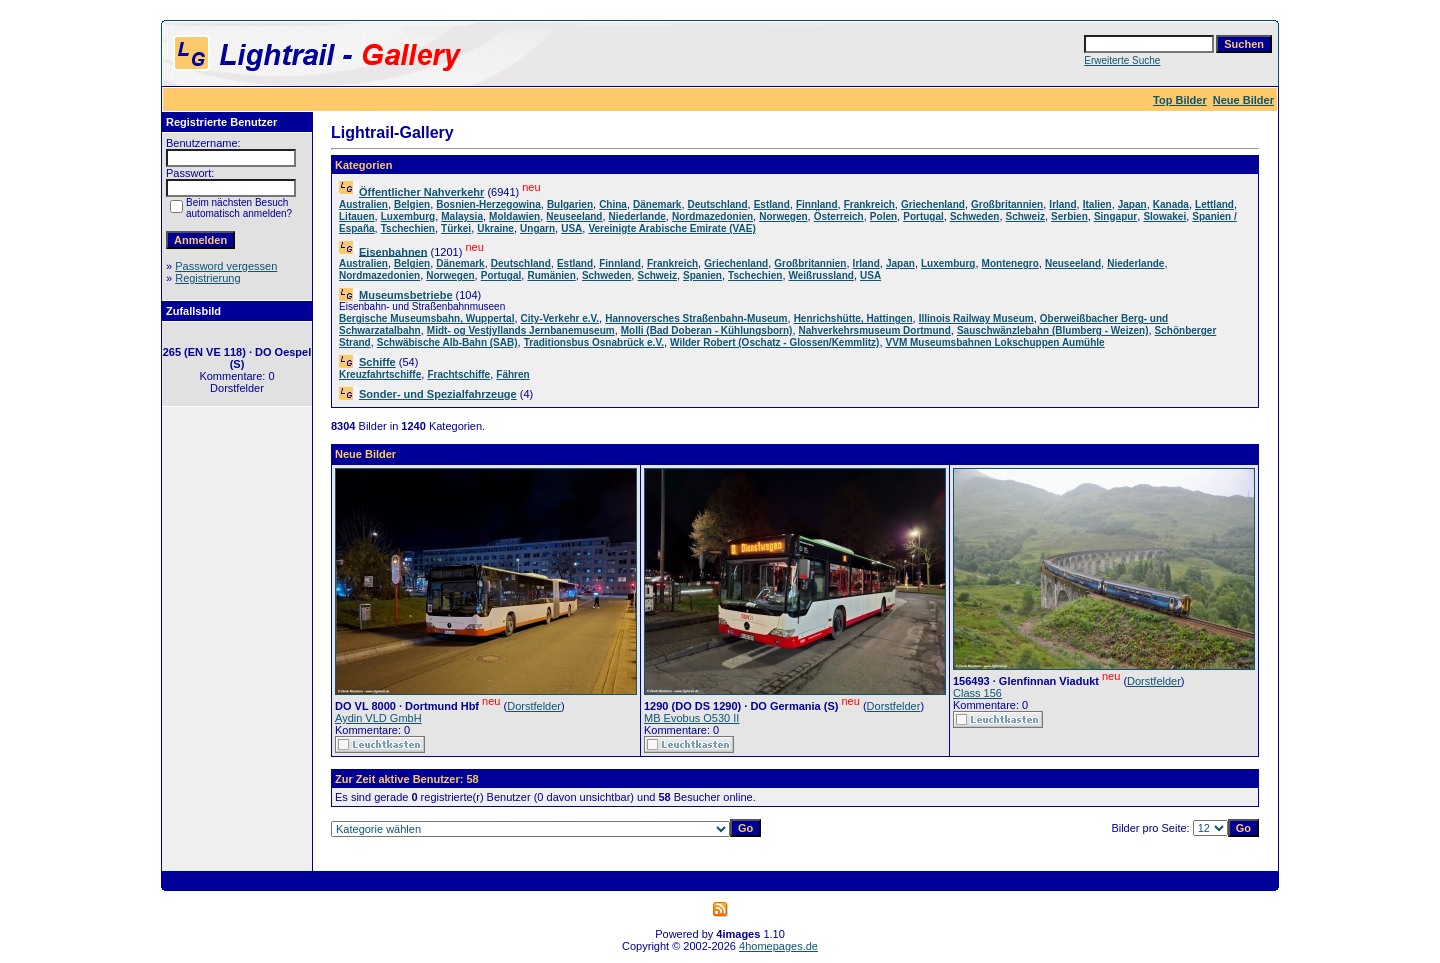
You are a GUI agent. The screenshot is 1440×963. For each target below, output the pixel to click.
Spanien (702, 275)
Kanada (1171, 204)
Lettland (1214, 204)
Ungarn (537, 228)
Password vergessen (226, 266)
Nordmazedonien (712, 216)
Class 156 (977, 693)
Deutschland (718, 204)
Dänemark (657, 204)
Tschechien (408, 228)
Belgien (412, 204)
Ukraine (495, 228)
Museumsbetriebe (406, 295)
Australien (363, 204)
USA (571, 228)
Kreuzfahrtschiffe (380, 374)
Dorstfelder (534, 706)
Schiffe (377, 362)
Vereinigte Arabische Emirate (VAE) (671, 228)
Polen (883, 216)
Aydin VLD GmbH (378, 718)
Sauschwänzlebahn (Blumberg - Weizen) (1053, 330)
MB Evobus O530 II (691, 718)
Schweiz (1025, 216)
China (613, 204)
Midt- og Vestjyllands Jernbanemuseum (521, 330)
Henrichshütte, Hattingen (853, 318)
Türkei (456, 228)
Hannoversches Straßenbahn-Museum (696, 318)
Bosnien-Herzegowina (488, 204)
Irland (1062, 204)
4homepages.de (778, 946)
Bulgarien (570, 204)
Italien (1097, 204)
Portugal (923, 216)
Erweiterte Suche (1122, 60)
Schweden (974, 216)
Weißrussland (821, 275)
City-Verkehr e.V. (560, 318)
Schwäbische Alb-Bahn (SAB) (447, 342)
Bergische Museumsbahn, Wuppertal (426, 318)
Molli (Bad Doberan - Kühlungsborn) (707, 330)
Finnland (817, 204)
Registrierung (207, 278)
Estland (772, 204)
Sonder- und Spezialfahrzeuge (438, 394)
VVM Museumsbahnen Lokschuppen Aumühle (995, 342)
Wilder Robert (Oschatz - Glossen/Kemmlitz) (774, 342)
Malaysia (462, 216)
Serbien (1069, 216)
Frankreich (869, 204)
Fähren (512, 374)
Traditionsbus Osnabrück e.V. (594, 342)
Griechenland (933, 204)
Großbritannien (1007, 204)
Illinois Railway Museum (976, 318)
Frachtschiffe (458, 374)
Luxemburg (408, 216)
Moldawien (514, 216)
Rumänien (551, 275)
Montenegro (1010, 263)
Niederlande (637, 216)
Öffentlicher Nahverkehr (421, 192)
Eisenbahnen (393, 251)
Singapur (1115, 216)
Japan (1132, 204)
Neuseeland (574, 216)
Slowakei (1164, 216)
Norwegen (783, 216)
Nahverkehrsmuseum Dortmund (875, 330)
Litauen (357, 216)
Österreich (839, 216)
